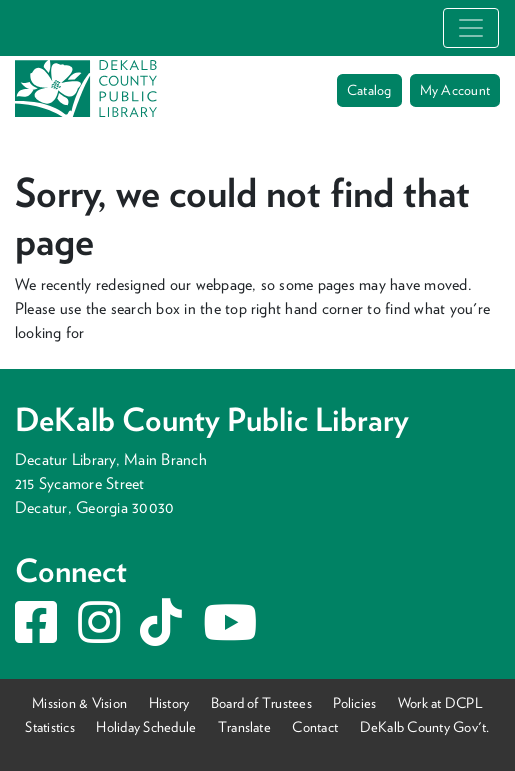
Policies (354, 702)
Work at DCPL (440, 702)
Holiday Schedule (146, 726)
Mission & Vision (79, 702)
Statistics (49, 726)
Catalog (369, 90)
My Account (455, 90)
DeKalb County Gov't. (425, 726)
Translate (244, 726)
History (169, 702)
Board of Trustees (261, 702)
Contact (315, 726)
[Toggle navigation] (471, 28)
